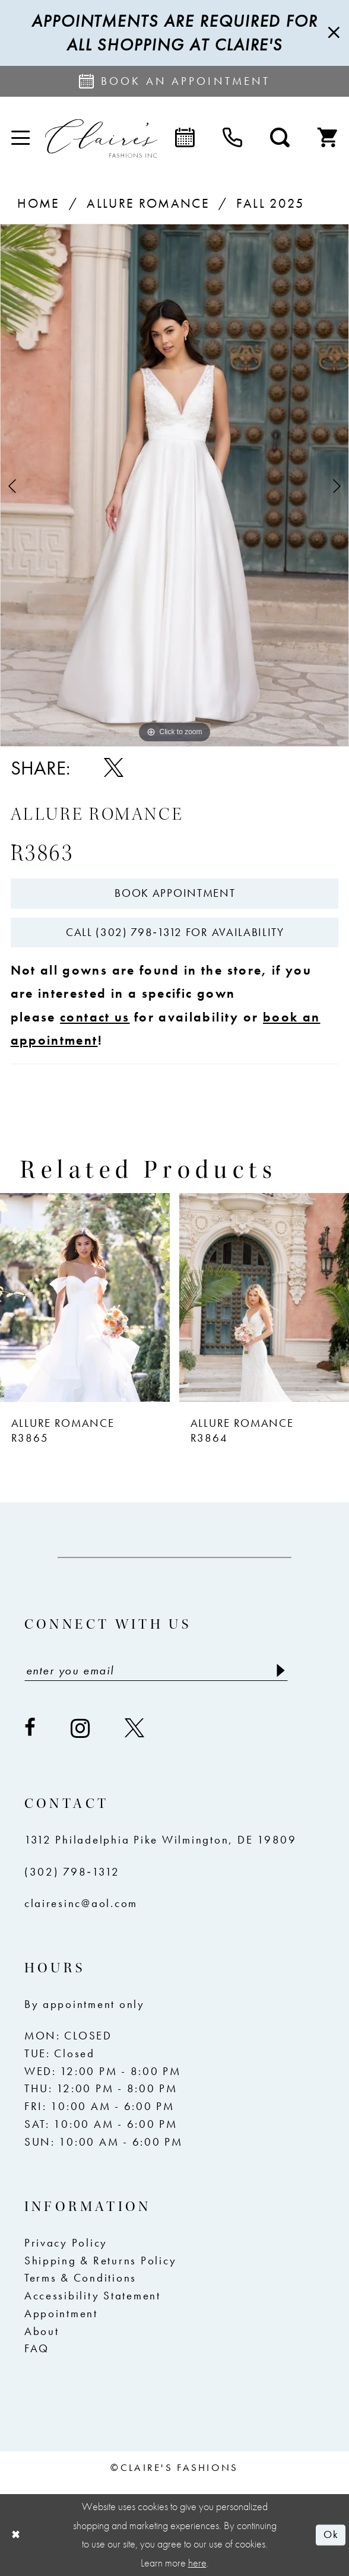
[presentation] (85, 1297)
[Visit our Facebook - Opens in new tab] (30, 1728)
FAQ (36, 2349)
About (41, 2331)
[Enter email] (156, 1670)
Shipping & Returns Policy (100, 2261)
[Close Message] (332, 33)
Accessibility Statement (92, 2296)
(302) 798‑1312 (72, 1872)
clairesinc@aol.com (81, 1903)
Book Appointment (175, 893)
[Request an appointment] (174, 81)
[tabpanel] (174, 485)
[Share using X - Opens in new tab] (113, 768)
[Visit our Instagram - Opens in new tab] (81, 1728)
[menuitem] (20, 138)
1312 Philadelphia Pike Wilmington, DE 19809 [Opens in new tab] (160, 1840)
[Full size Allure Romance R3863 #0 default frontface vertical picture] (174, 485)
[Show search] (279, 139)
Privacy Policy (65, 2243)
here (197, 2562)
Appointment (61, 2314)
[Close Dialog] (16, 2534)
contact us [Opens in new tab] (95, 1017)
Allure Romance (148, 203)
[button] (20, 138)
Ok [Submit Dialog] (330, 2534)
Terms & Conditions (80, 2278)
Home (38, 203)
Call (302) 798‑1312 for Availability (175, 932)
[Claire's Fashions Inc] (101, 138)
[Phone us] (232, 139)
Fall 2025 (270, 203)
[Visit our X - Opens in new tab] (135, 1728)
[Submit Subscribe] (278, 1670)
